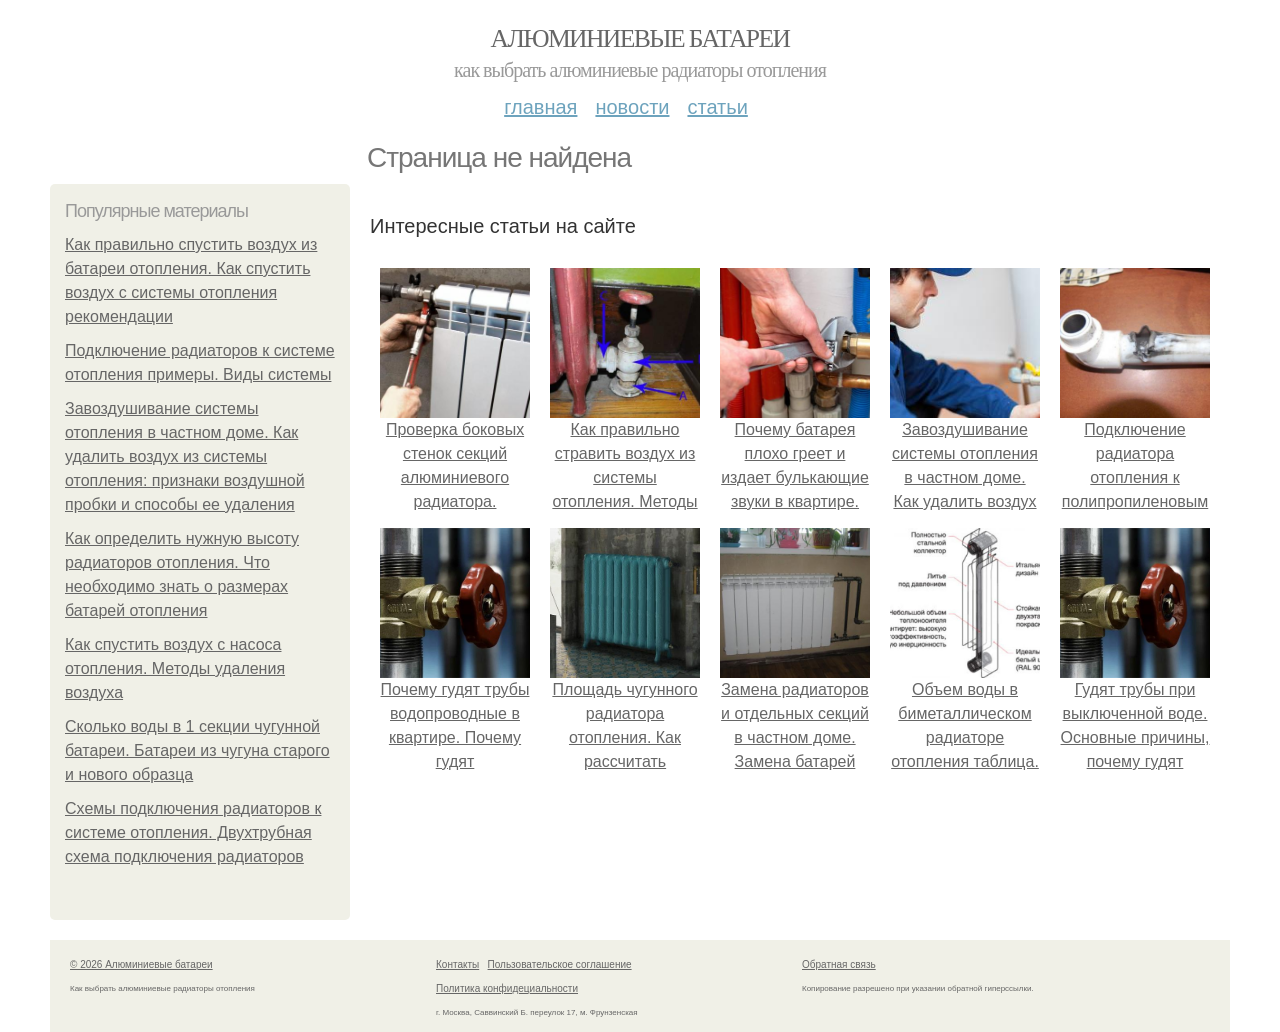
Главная (540, 107)
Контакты (457, 964)
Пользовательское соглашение (560, 964)
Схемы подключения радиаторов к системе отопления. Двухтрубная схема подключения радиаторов (193, 832)
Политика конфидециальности (507, 988)
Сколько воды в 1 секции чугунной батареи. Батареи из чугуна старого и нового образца (197, 750)
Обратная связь (839, 964)
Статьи (717, 107)
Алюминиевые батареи (640, 38)
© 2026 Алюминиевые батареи (141, 964)
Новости (632, 107)
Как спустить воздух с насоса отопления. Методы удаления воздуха (175, 668)
